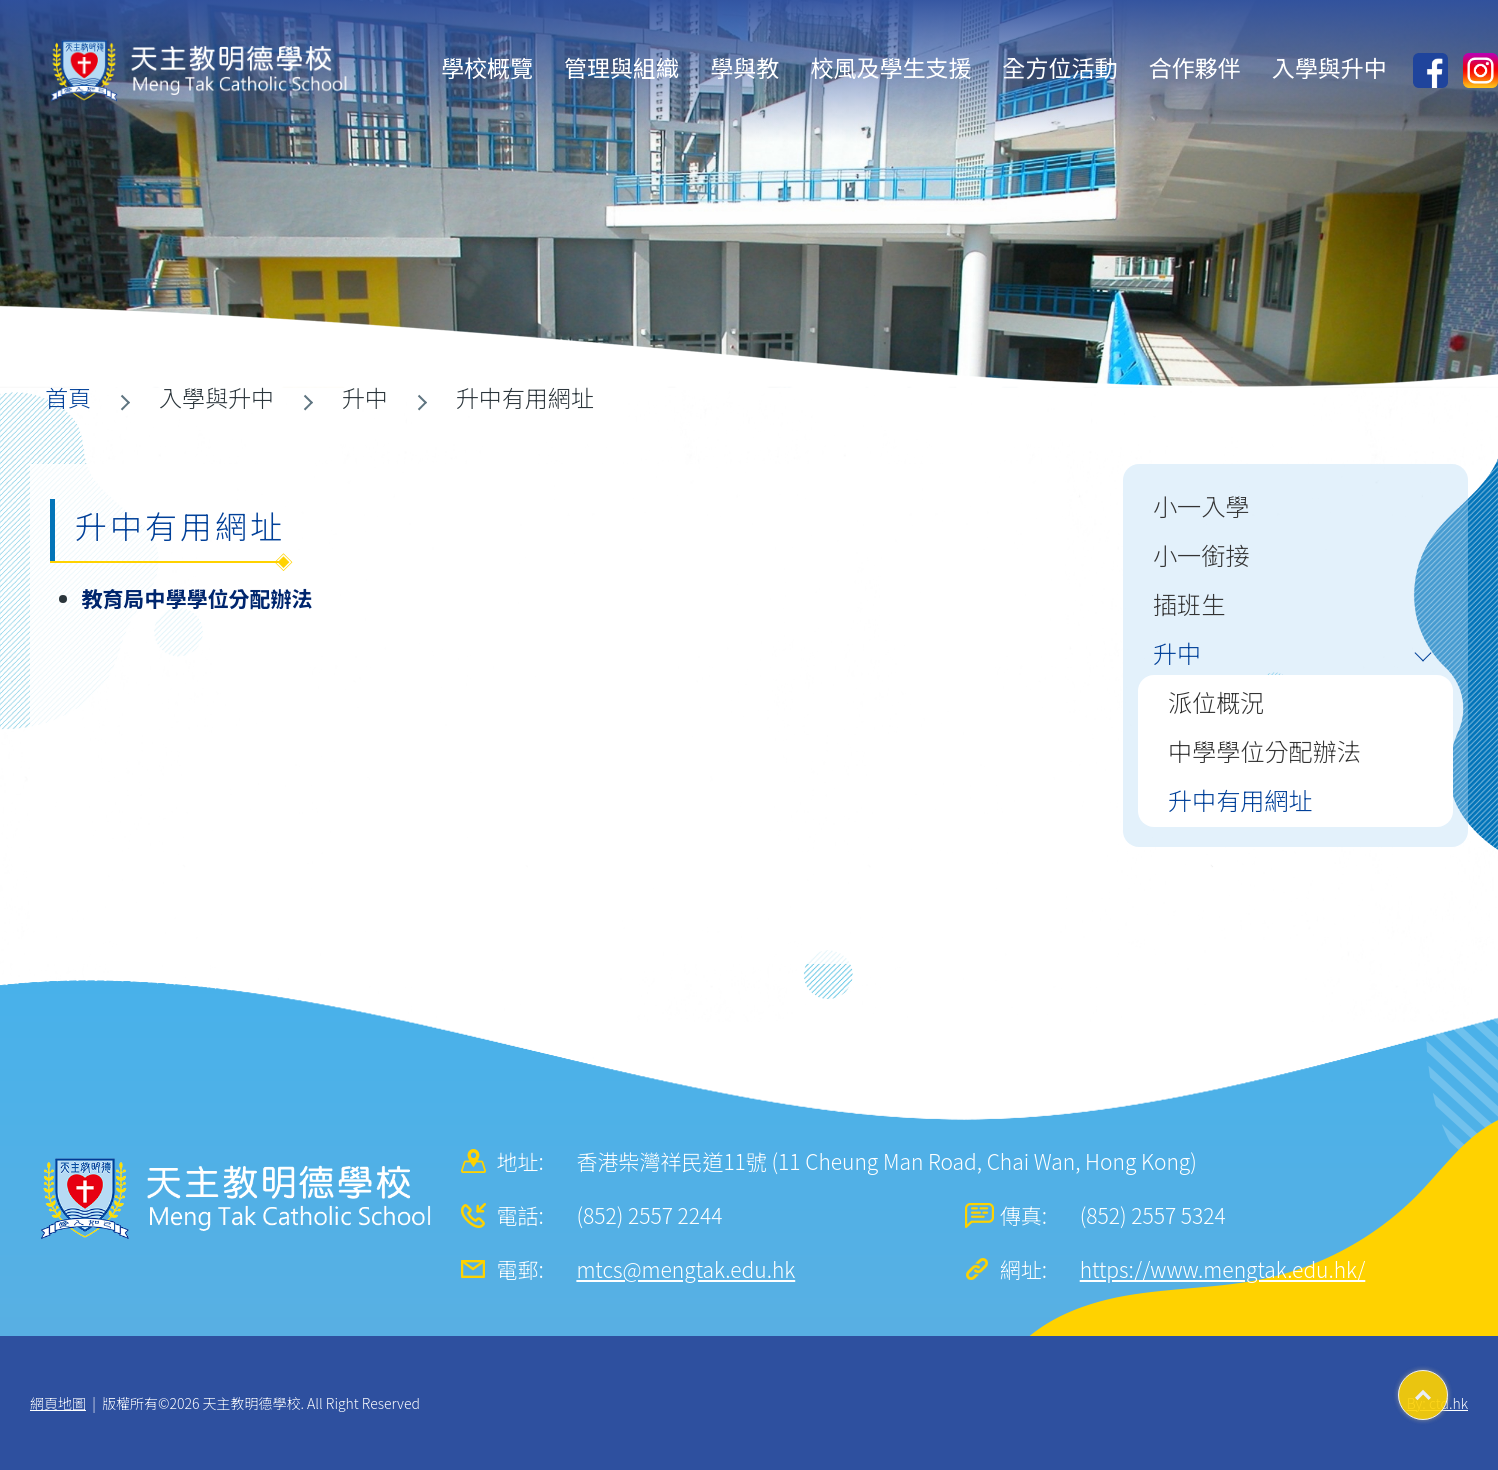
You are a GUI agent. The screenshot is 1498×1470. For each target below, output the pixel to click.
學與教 (744, 67)
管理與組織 (621, 67)
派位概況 (1216, 701)
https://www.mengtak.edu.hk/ (1223, 1269)
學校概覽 (487, 67)
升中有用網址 (1240, 799)
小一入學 (1201, 505)
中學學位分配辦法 (1264, 750)
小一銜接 (1201, 554)
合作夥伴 (1195, 67)
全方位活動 (1060, 67)
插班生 (1189, 603)
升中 (1177, 652)
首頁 (68, 397)
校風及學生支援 (890, 67)
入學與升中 (1329, 67)
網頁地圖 (58, 1403)
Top (1447, 1388)
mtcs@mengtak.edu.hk (685, 1269)
